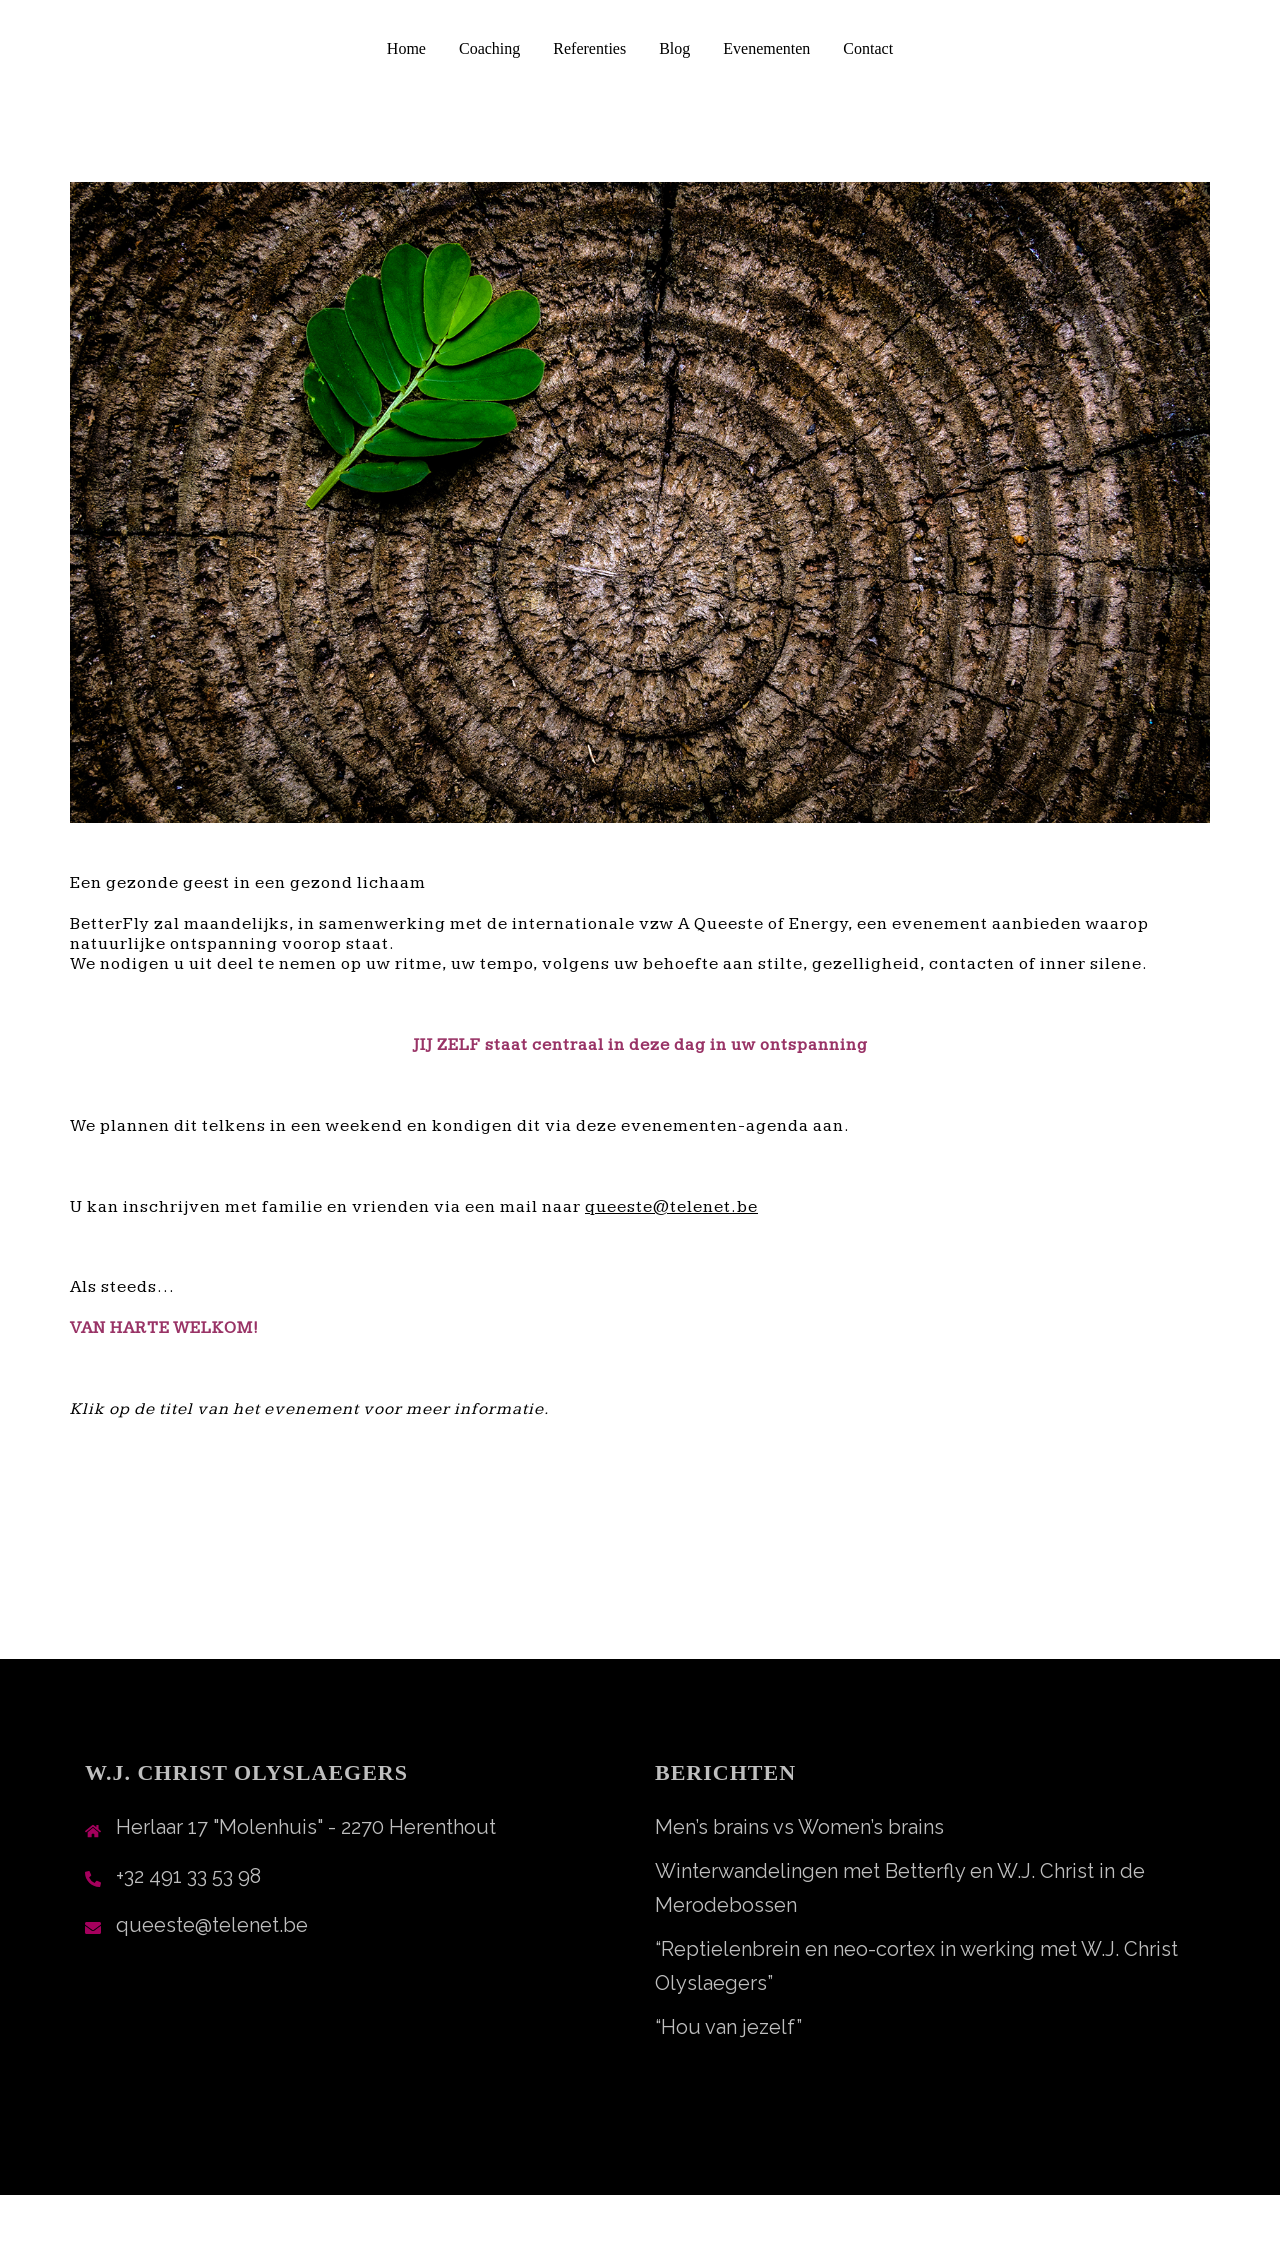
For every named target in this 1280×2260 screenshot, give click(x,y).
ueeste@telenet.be (677, 1207)
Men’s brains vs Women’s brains (799, 1827)
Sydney (473, 2227)
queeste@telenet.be (212, 1925)
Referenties (589, 48)
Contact (868, 48)
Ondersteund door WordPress (210, 2227)
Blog (674, 48)
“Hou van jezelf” (728, 2027)
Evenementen (766, 48)
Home (406, 48)
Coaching (489, 48)
